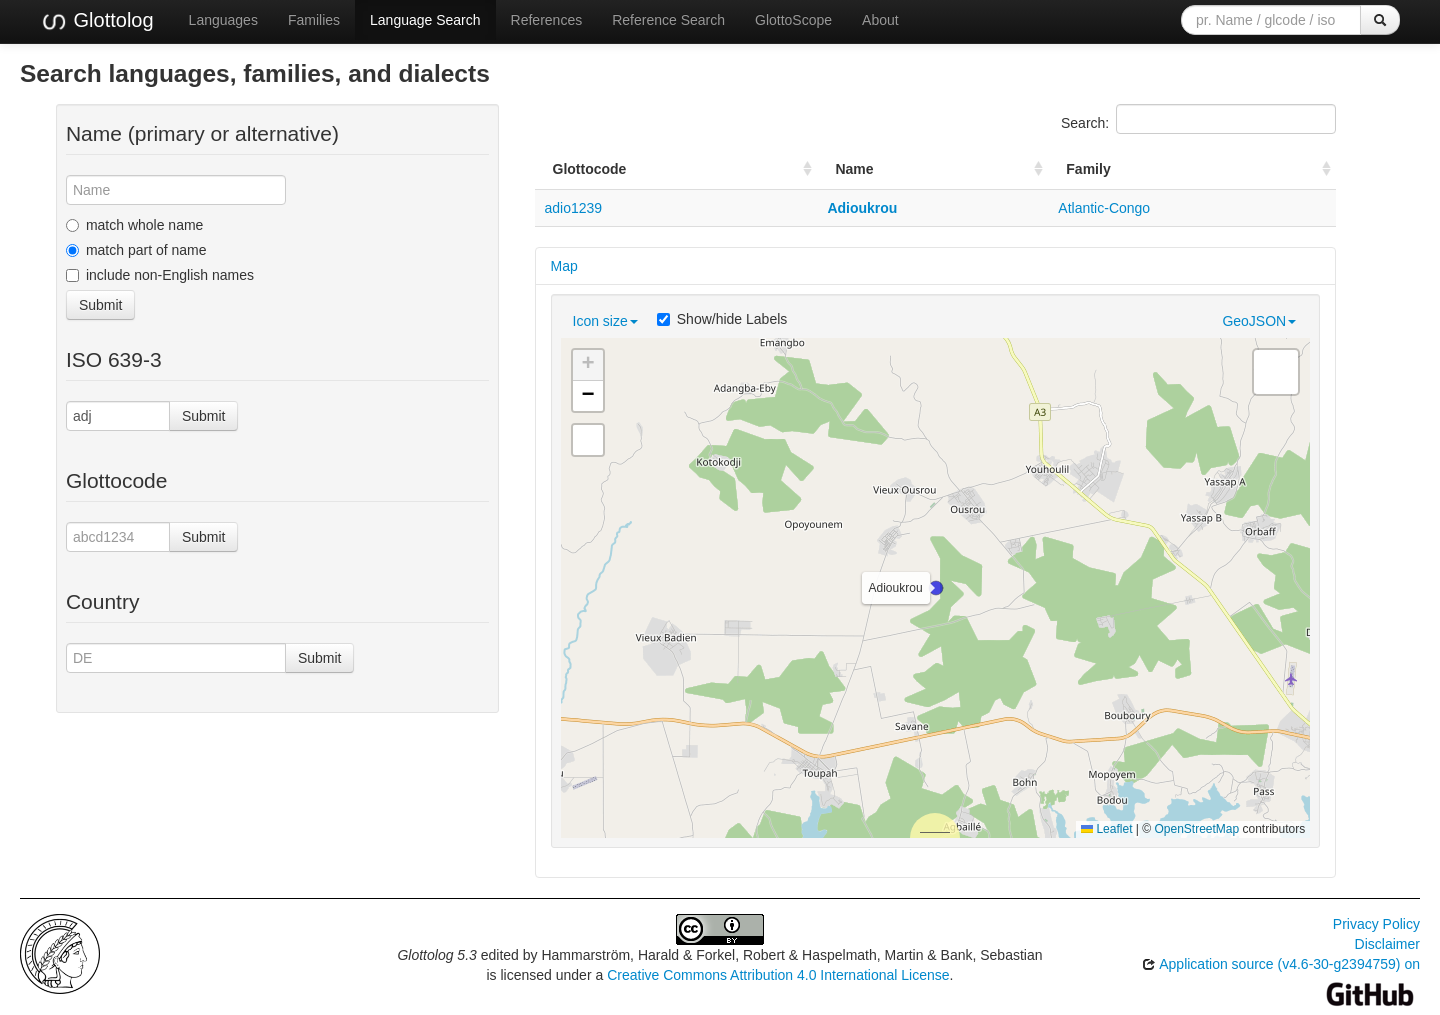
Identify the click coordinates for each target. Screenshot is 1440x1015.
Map (564, 266)
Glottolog (97, 21)
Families (314, 20)
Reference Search (668, 20)
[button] (936, 588)
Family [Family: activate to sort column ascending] (1088, 169)
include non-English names (160, 275)
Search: (1198, 119)
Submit (101, 305)
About (880, 20)
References (547, 20)
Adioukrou (862, 208)
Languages (223, 20)
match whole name (135, 225)
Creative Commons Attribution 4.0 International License (778, 975)
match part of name (136, 250)
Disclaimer (1387, 944)
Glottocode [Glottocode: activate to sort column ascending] (590, 169)
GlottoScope (793, 20)
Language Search (425, 20)
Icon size (605, 321)
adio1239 (574, 208)
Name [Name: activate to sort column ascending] (854, 169)
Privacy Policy (1376, 924)
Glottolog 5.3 (436, 955)
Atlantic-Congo (1104, 208)
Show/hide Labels (722, 319)
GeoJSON (1259, 321)
